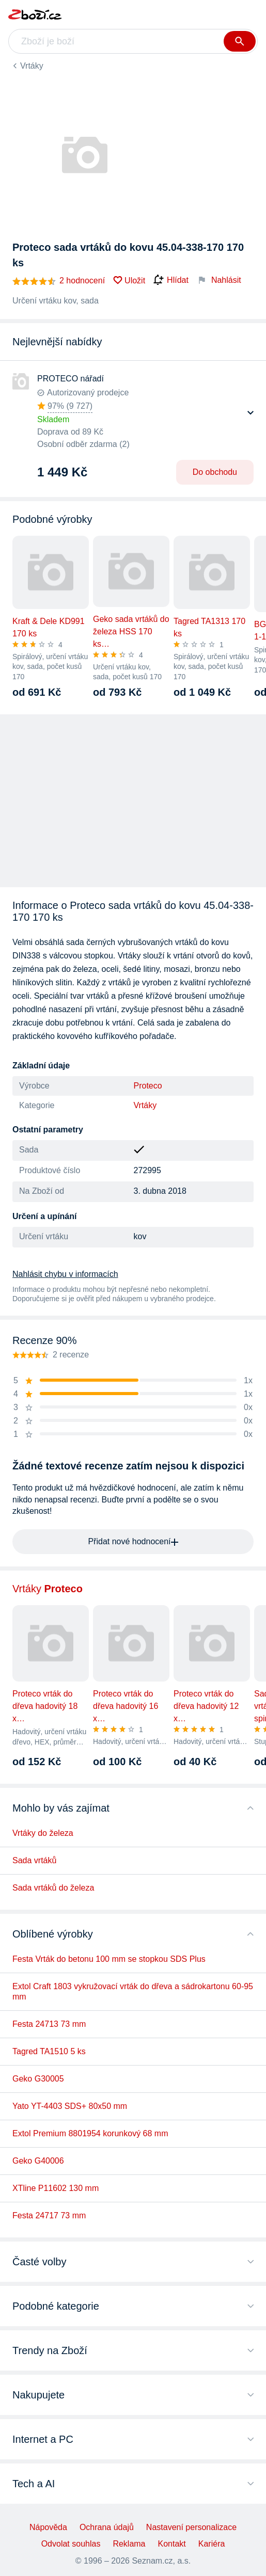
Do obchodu (215, 472)
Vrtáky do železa (42, 1833)
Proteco (148, 1085)
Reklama (129, 2543)
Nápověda (48, 2527)
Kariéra (211, 2543)
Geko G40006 (38, 2160)
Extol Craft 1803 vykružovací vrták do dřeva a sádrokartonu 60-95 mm (132, 1991)
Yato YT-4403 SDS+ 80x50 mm (69, 2106)
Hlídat (171, 280)
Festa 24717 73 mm (49, 2215)
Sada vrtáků (34, 1860)
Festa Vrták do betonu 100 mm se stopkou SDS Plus (109, 1959)
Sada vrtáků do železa (53, 1887)
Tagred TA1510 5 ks (49, 2051)
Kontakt (172, 2543)
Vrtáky (31, 65)
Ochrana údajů (107, 2527)
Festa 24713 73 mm (49, 2024)
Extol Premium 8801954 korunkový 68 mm (90, 2133)
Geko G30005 (38, 2078)
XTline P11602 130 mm (55, 2188)
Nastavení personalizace (191, 2527)
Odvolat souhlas (71, 2543)
